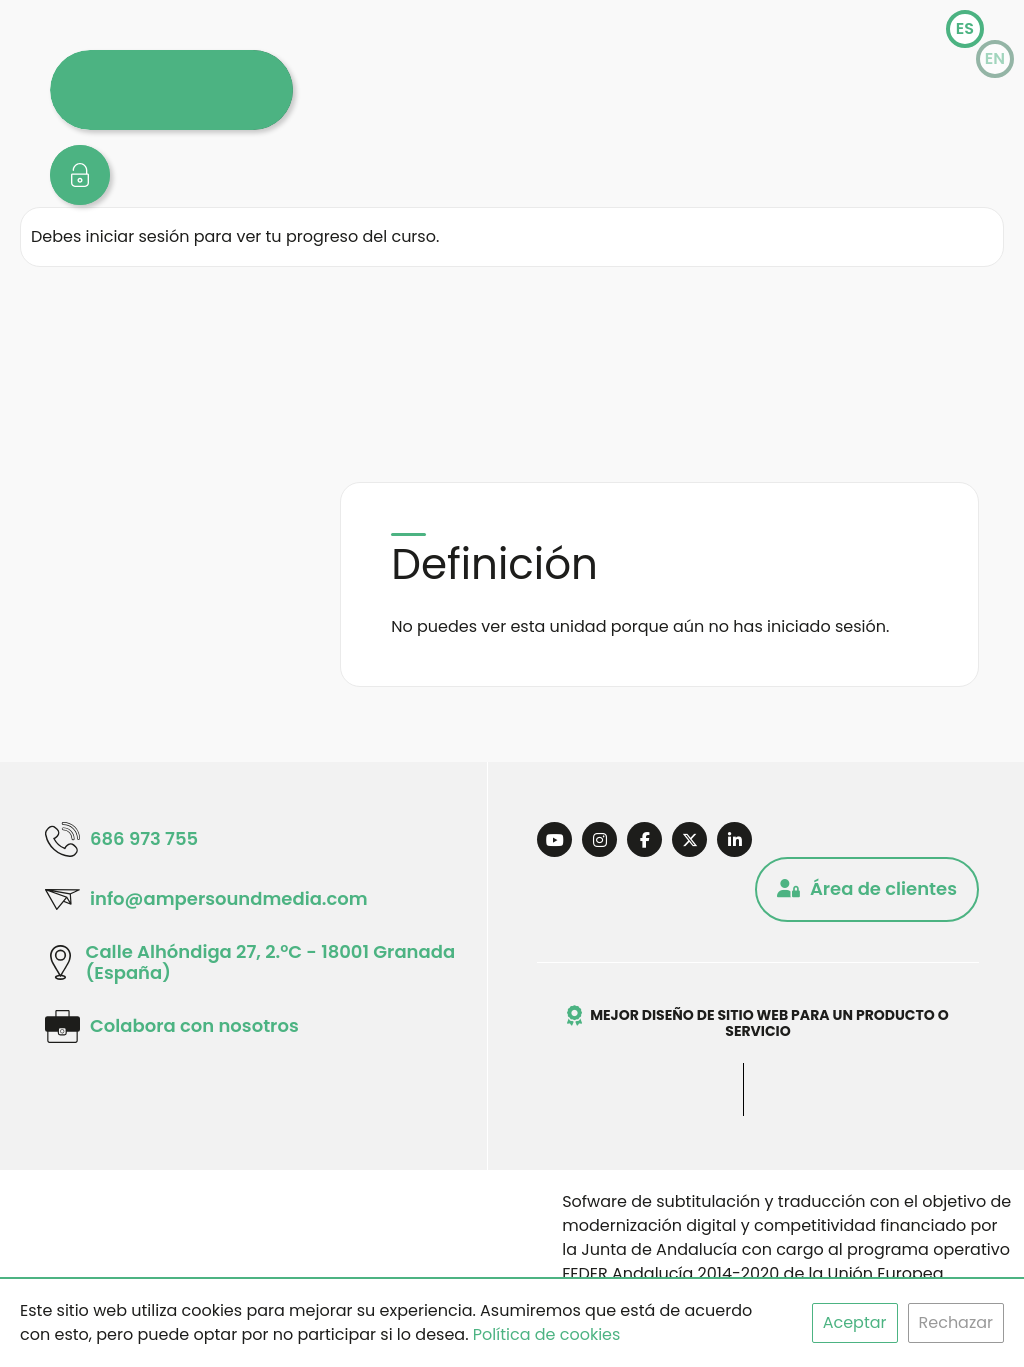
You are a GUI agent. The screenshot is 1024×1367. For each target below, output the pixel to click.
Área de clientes (867, 888)
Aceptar (855, 1322)
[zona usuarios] (80, 175)
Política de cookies (547, 1334)
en (995, 58)
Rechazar (956, 1322)
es (965, 28)
